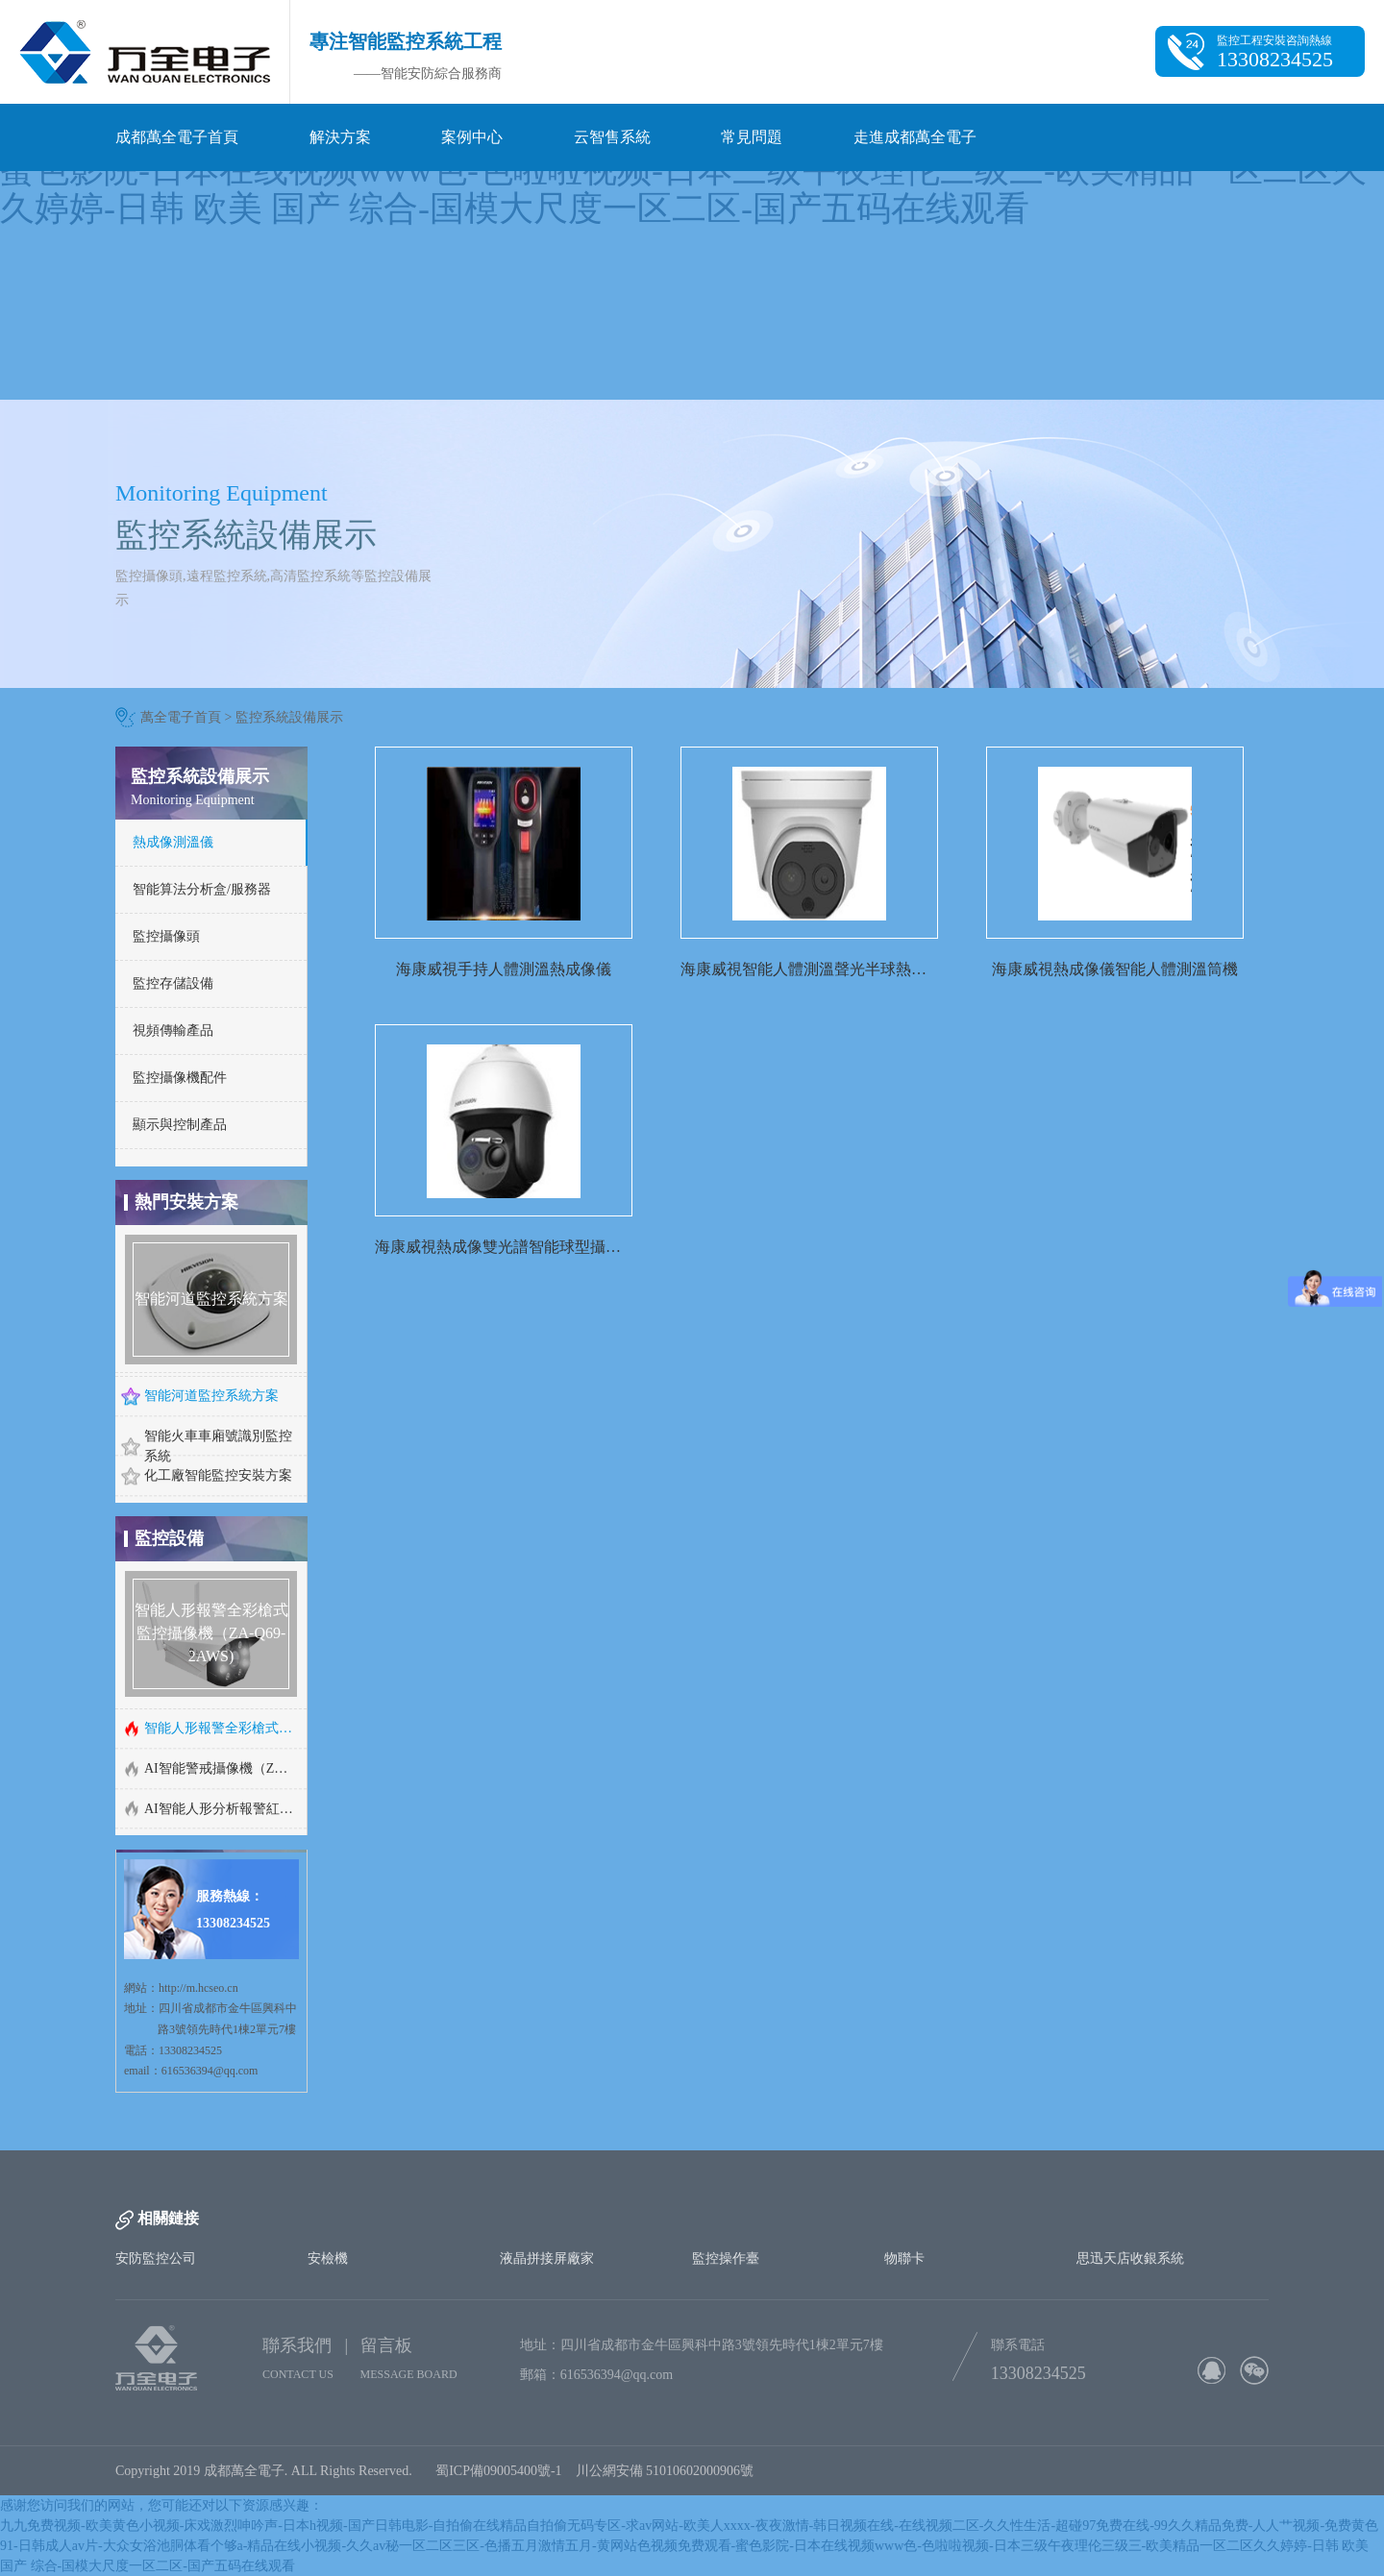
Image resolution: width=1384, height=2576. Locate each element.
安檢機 (328, 2258)
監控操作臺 (725, 2258)
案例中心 (472, 137)
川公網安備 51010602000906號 (668, 2471)
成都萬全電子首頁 (176, 137)
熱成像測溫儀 (173, 842)
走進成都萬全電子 (914, 137)
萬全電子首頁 (180, 717)
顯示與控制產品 (180, 1124)
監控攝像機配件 (180, 1077)
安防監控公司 (155, 2258)
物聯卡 (904, 2258)
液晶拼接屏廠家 (547, 2258)
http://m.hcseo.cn (198, 1988)
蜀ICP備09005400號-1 (498, 2471)
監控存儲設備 (173, 983)
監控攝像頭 (166, 936)
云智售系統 (612, 137)
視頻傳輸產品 (173, 1030)
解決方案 (340, 137)
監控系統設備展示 (289, 717)
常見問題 (751, 137)
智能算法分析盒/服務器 (202, 889)
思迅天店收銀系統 (1130, 2258)
